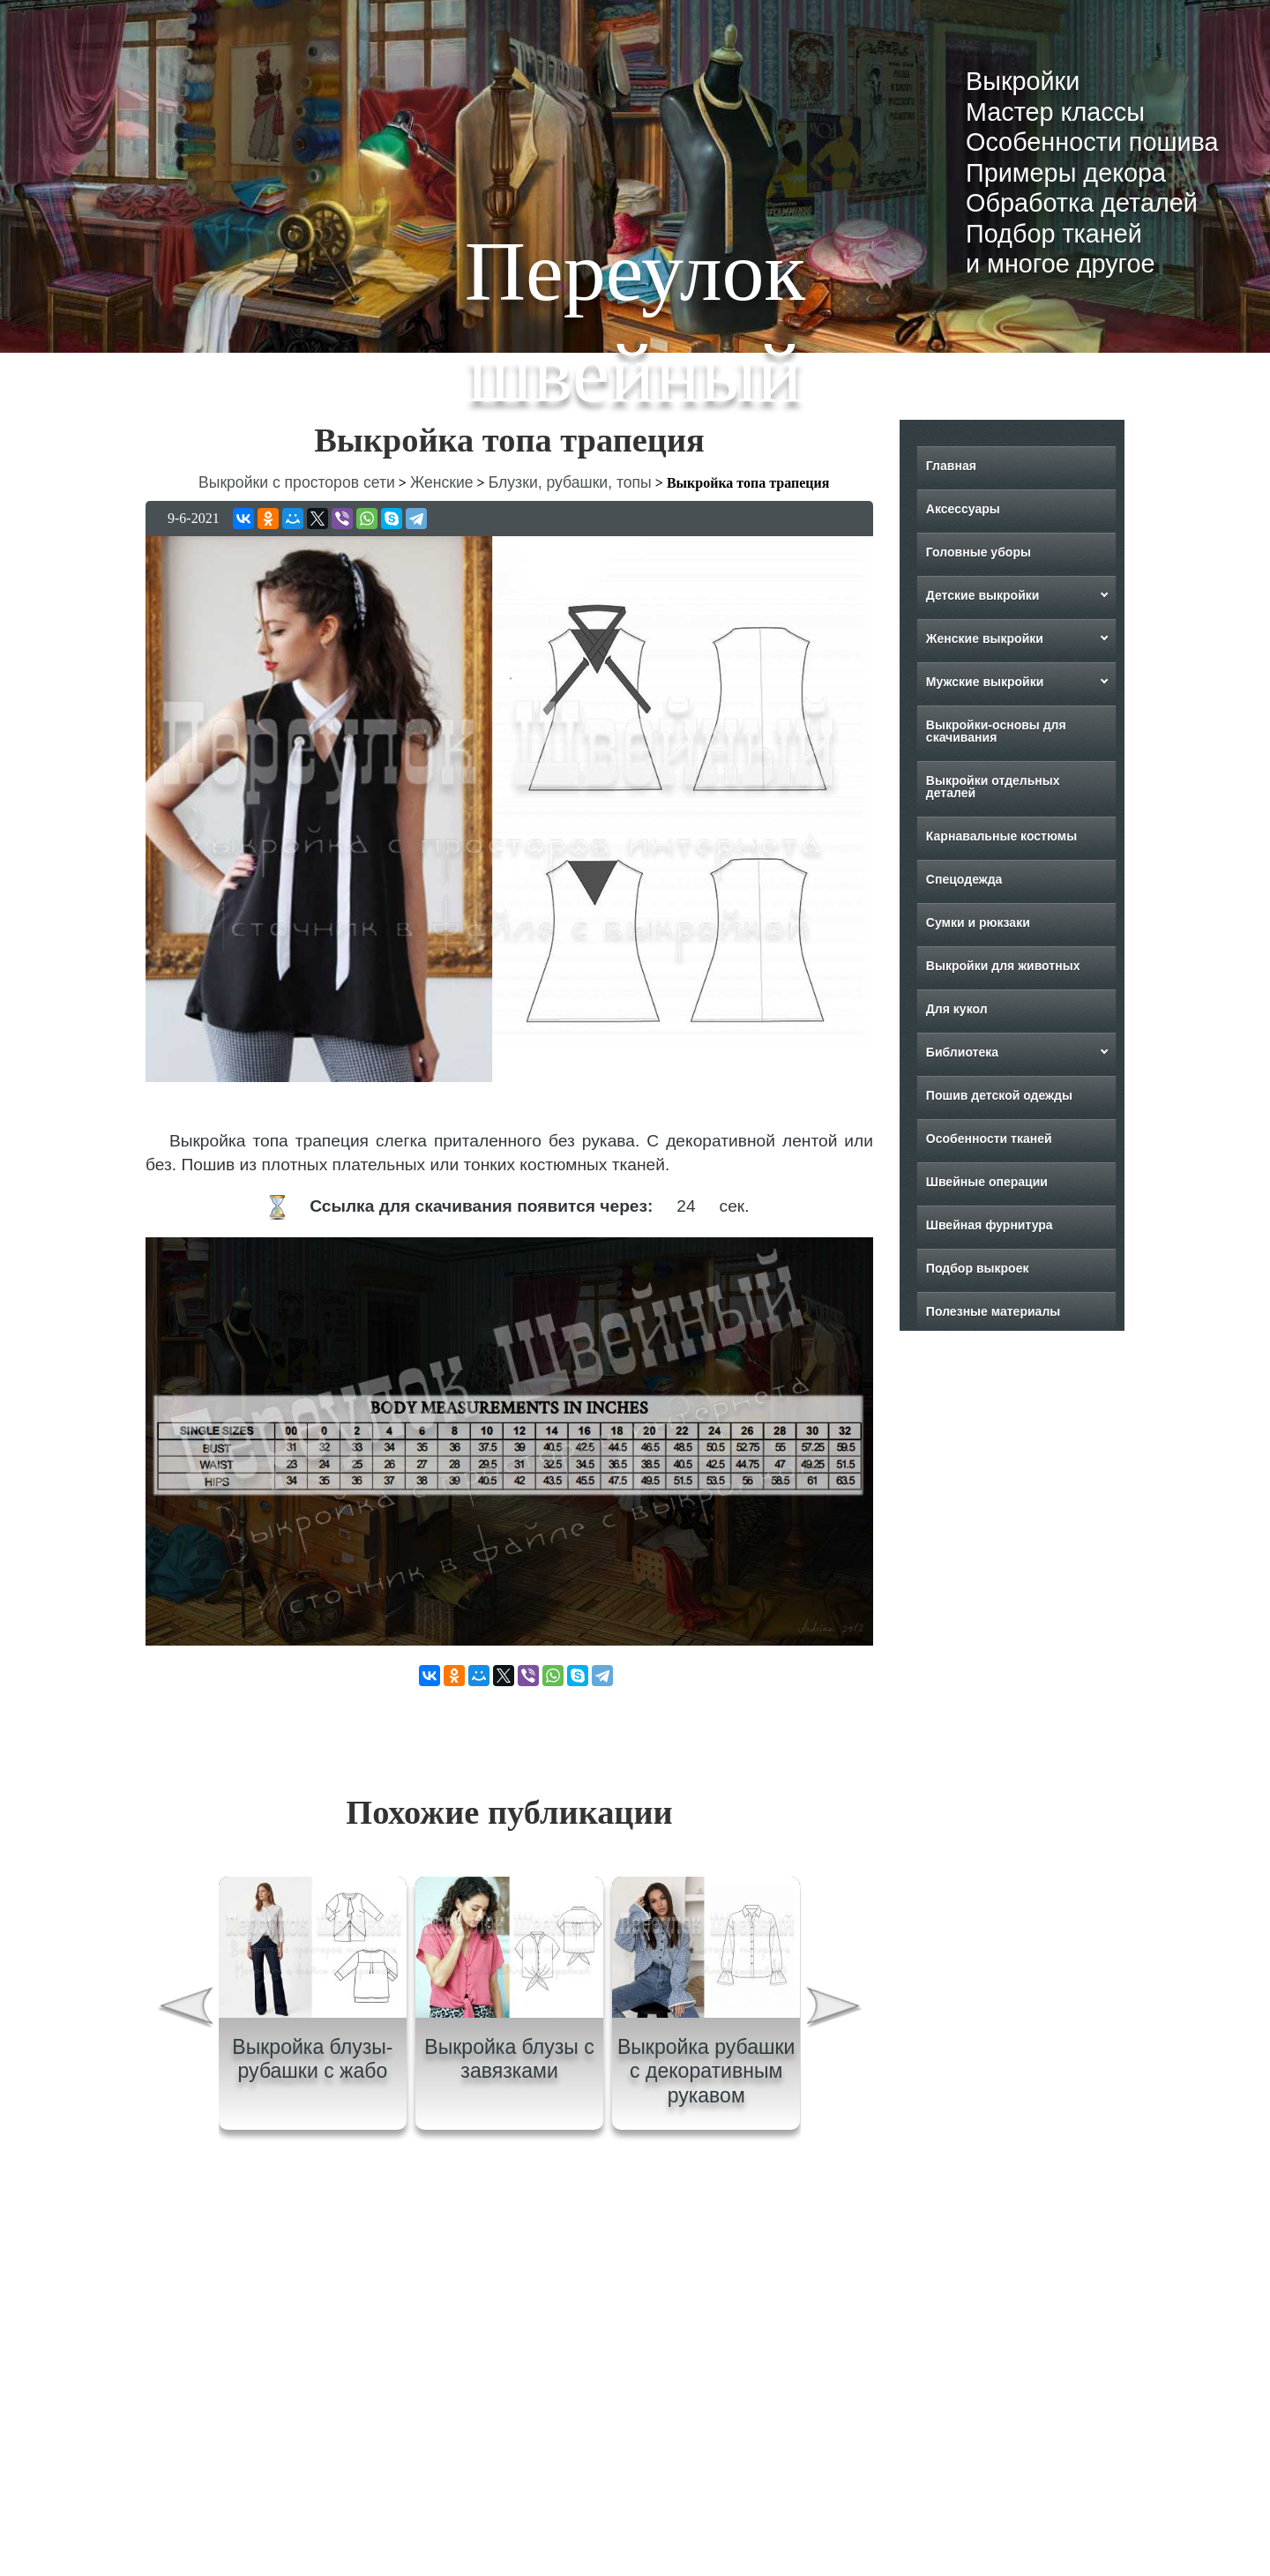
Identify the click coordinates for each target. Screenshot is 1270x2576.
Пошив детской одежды (999, 1095)
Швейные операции (987, 1182)
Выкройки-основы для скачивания (996, 731)
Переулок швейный (635, 322)
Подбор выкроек (977, 1268)
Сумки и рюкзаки (978, 922)
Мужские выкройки (985, 682)
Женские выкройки (984, 638)
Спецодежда (964, 879)
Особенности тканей (989, 1138)
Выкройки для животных (1003, 966)
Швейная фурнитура (989, 1225)
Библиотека (962, 1052)
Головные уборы (978, 552)
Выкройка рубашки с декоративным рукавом (706, 2071)
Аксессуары (963, 509)
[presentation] (184, 2010)
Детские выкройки (983, 595)
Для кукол (957, 1009)
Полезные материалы (993, 1311)
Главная (951, 466)
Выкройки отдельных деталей (993, 786)
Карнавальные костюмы (1001, 836)
